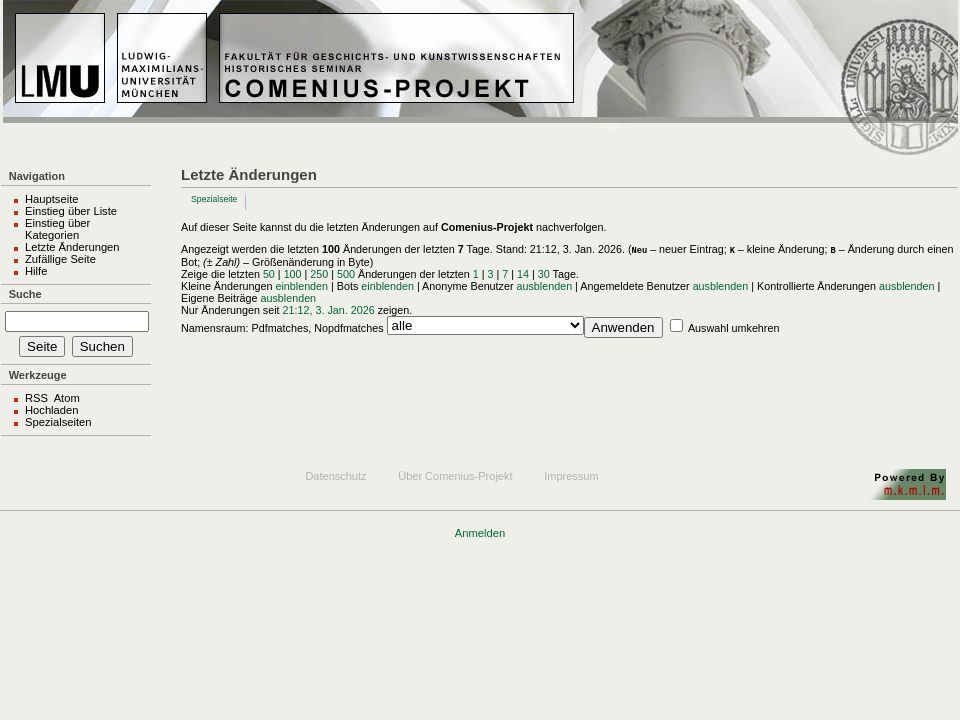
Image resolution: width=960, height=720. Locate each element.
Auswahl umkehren (733, 328)
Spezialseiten (58, 422)
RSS (36, 398)
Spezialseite (214, 199)
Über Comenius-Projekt (455, 476)
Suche (25, 294)
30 (544, 274)
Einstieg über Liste (71, 211)
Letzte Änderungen (72, 247)
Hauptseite (52, 199)
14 (523, 274)
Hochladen (52, 410)
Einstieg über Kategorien (57, 229)
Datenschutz (335, 476)
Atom (67, 398)
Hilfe (36, 271)
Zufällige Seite (60, 259)
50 (269, 274)
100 (293, 274)
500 (346, 274)
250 (319, 274)
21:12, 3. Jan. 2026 (329, 310)
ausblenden (545, 286)
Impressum (571, 476)
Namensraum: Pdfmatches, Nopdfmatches (282, 328)
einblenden (301, 286)
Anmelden (480, 533)
